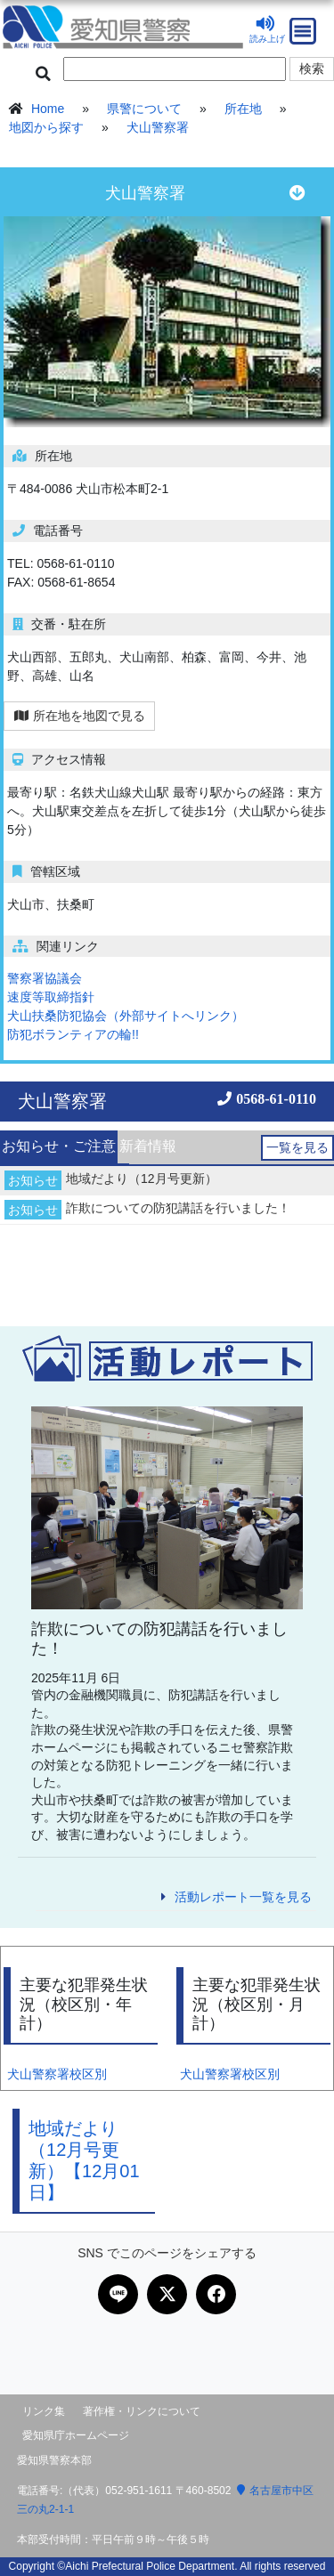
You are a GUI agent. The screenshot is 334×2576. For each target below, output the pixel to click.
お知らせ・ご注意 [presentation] (59, 1146)
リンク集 (43, 2411)
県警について (144, 108)
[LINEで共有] (118, 2294)
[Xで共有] (167, 2294)
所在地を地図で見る (79, 716)
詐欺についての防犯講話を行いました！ (178, 1208)
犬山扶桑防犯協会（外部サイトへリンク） (125, 1016)
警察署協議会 (44, 978)
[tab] (59, 1147)
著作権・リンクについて (141, 2411)
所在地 (243, 108)
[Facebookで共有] (216, 2294)
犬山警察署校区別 (57, 2074)
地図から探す (46, 127)
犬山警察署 (157, 127)
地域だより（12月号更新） (141, 1178)
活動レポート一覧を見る (243, 1897)
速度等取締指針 (50, 997)
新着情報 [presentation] (147, 1146)
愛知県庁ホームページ (75, 2435)
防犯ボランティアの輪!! (73, 1034)
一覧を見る (297, 1147)
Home (47, 108)
